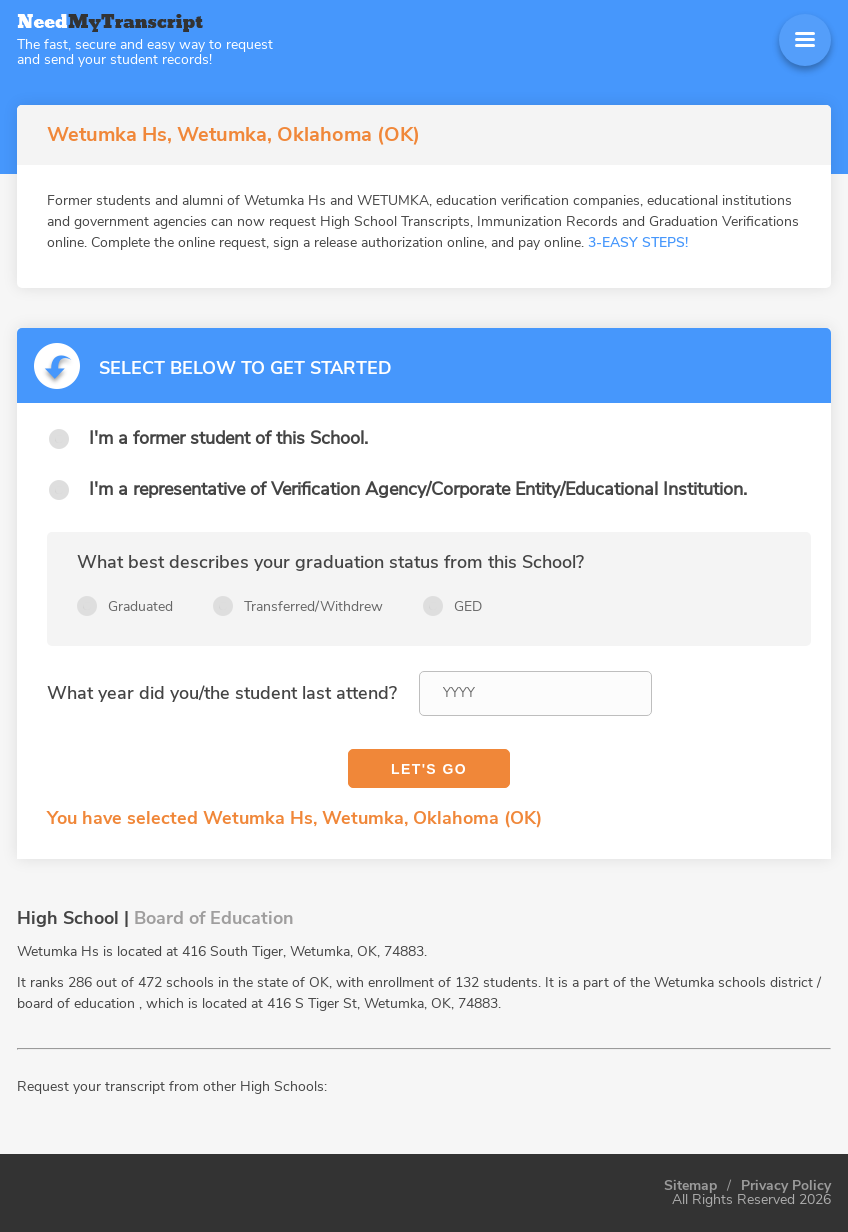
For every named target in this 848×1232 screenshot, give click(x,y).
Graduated (140, 606)
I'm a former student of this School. (228, 438)
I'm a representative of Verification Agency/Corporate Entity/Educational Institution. (418, 489)
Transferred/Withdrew (313, 606)
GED (468, 606)
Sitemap (690, 1186)
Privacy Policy (786, 1186)
